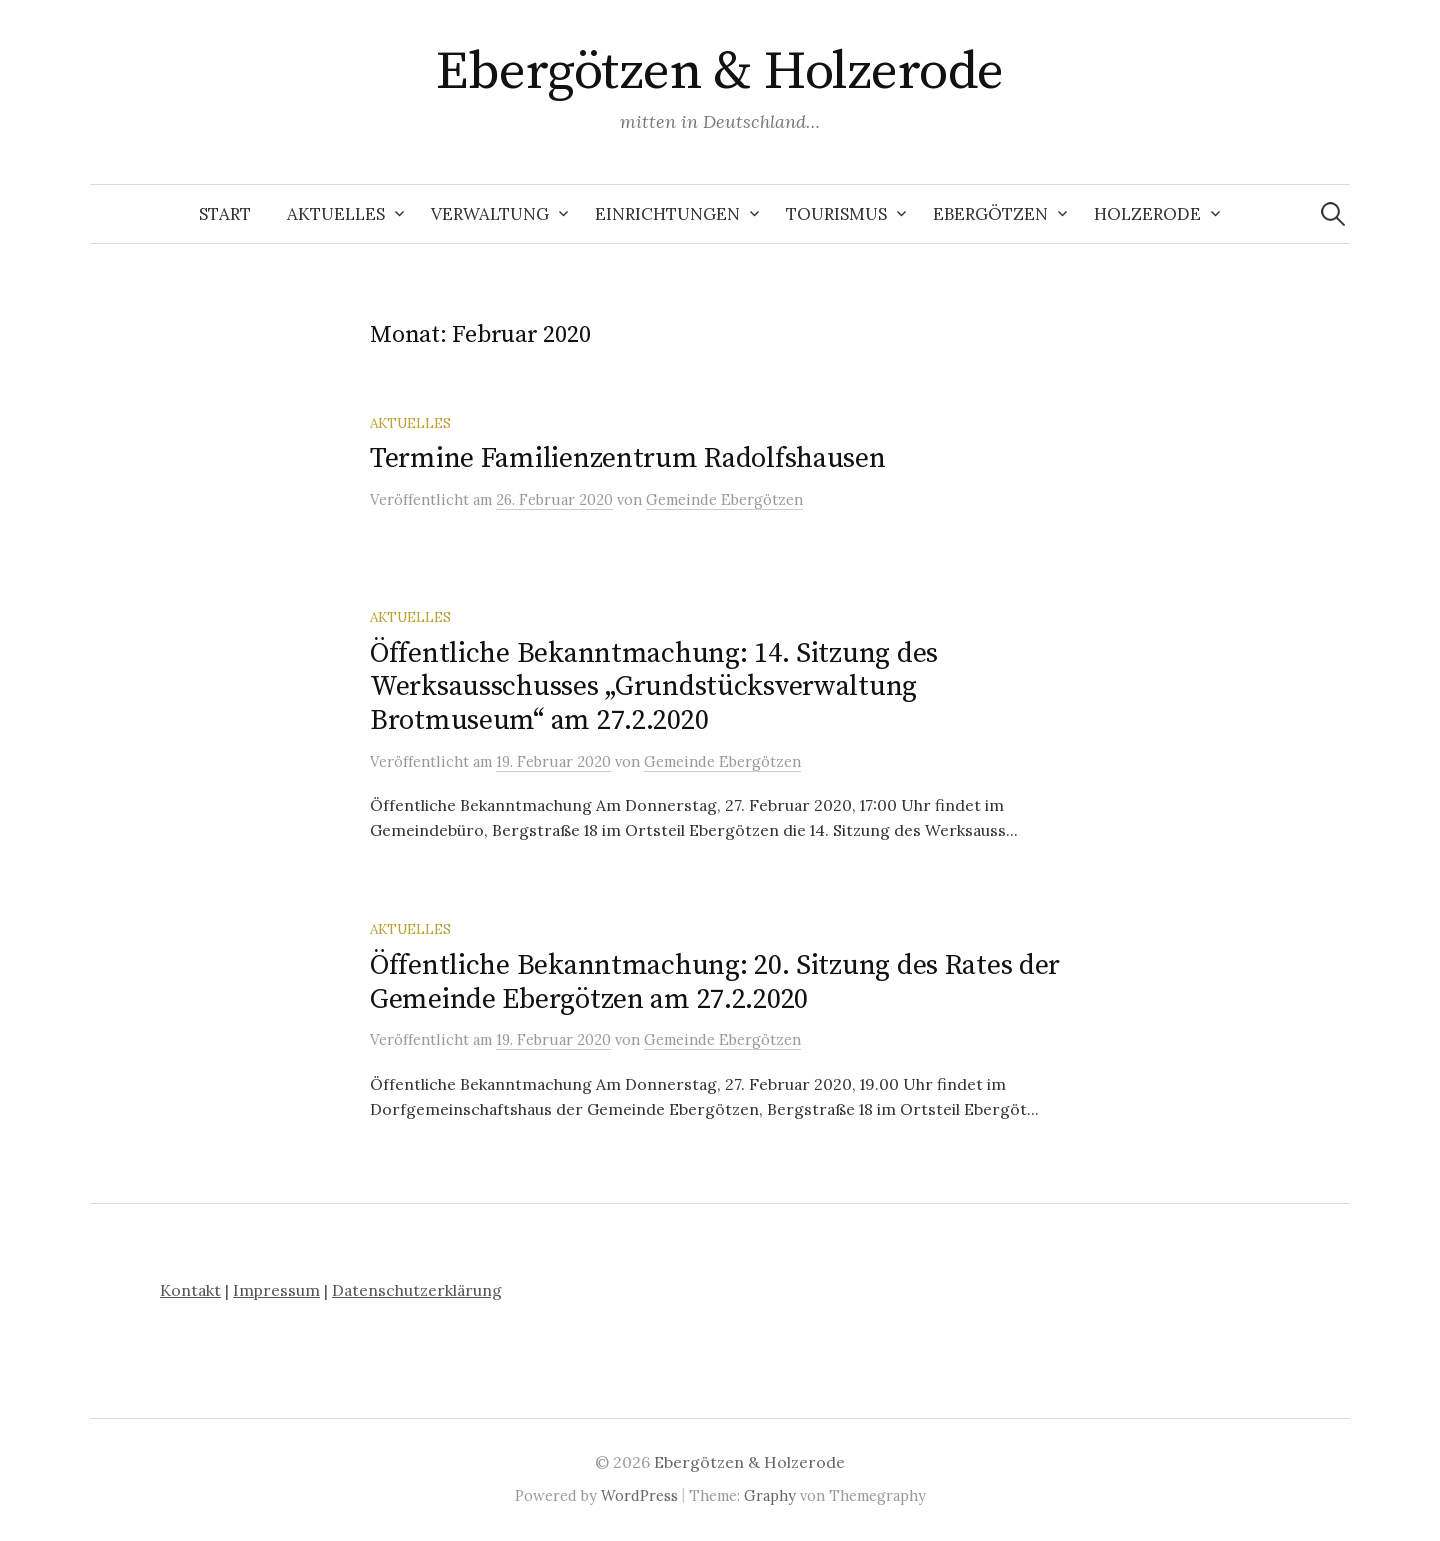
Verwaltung (490, 214)
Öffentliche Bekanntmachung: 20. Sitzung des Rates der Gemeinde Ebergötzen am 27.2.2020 (715, 982)
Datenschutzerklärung (417, 1290)
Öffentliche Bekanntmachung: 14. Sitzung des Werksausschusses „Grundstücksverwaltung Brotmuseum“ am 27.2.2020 (654, 687)
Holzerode (1147, 214)
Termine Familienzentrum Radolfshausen (628, 458)
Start (225, 214)
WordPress (639, 1495)
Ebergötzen (990, 214)
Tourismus (836, 214)
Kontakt (190, 1290)
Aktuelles (336, 214)
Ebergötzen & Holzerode (719, 72)
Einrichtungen (667, 214)
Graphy (770, 1495)
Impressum (276, 1290)
